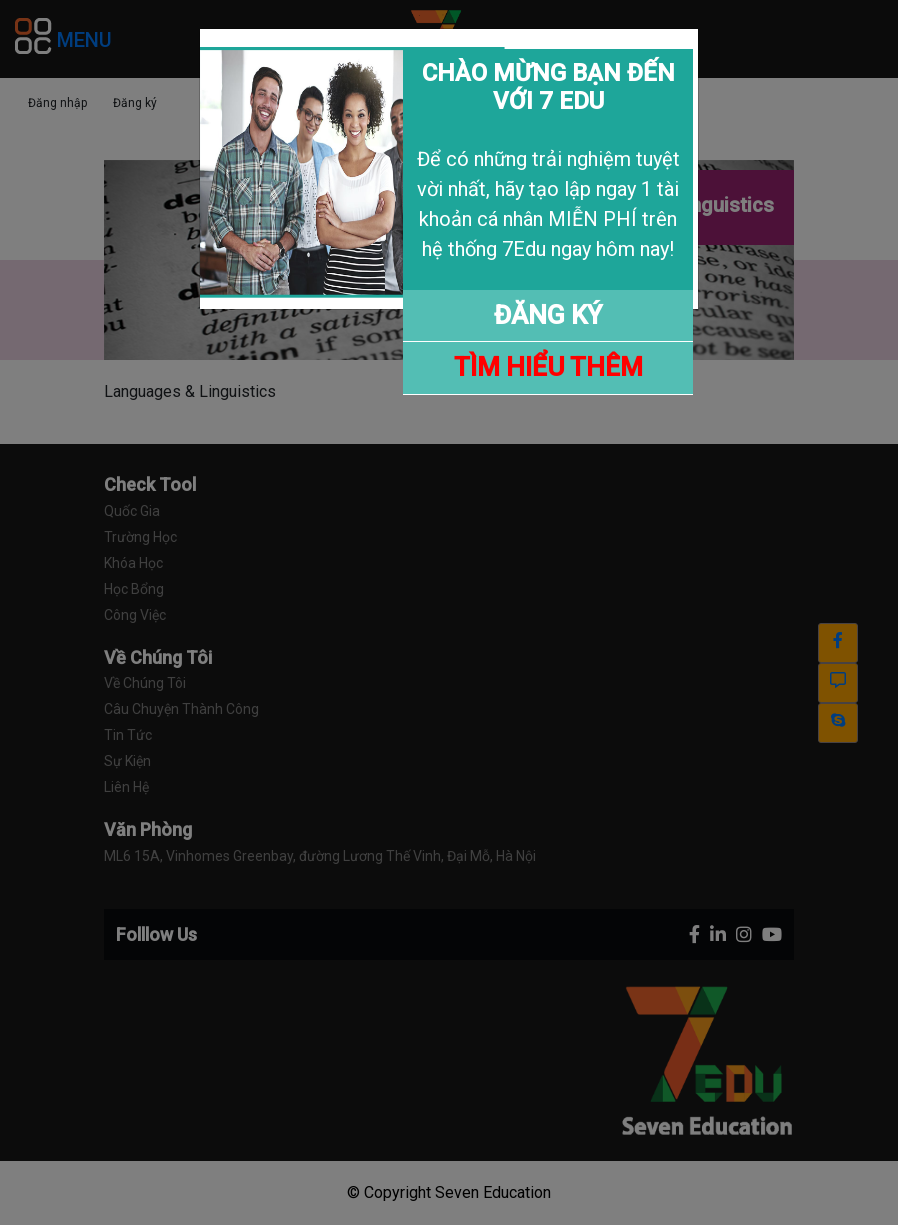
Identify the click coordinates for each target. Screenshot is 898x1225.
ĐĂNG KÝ (548, 315)
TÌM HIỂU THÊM (548, 367)
